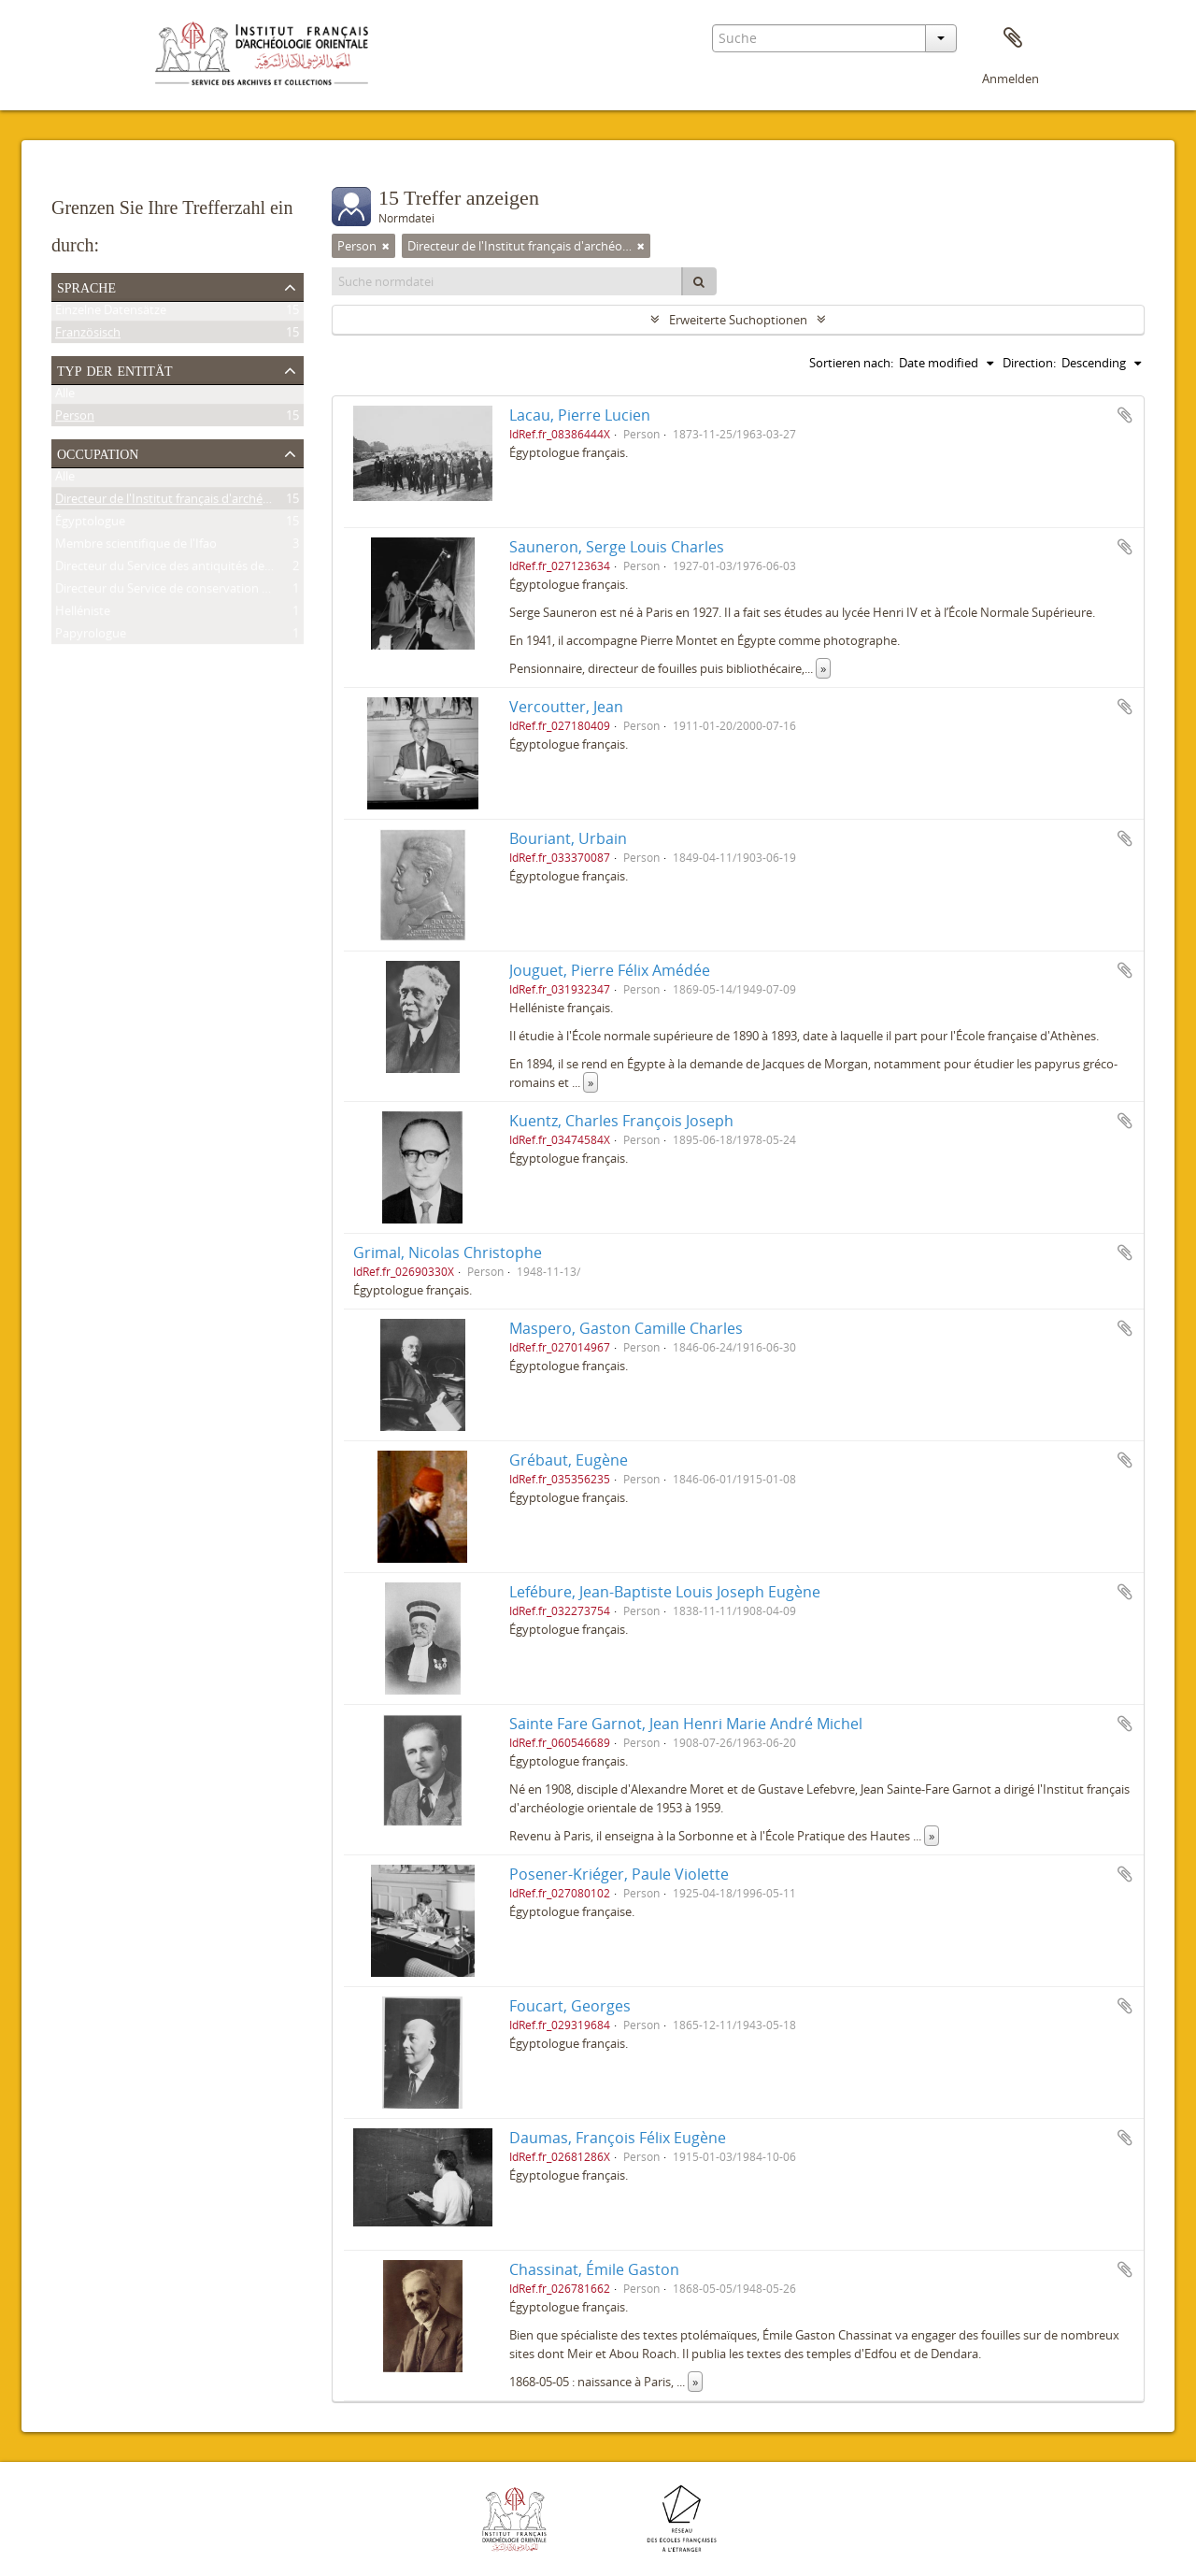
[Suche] (699, 281)
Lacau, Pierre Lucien (579, 415)
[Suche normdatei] (507, 281)
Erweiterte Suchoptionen (738, 319)
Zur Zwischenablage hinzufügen (1125, 415)
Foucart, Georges (570, 2006)
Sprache (86, 286)
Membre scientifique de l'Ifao (136, 546)
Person (74, 418)
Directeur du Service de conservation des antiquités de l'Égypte (229, 591)
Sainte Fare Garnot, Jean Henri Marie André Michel (685, 1723)
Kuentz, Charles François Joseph (621, 1120)
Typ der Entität (115, 369)
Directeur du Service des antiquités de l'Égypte (183, 569)
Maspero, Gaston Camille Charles (626, 1328)
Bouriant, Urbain (568, 838)
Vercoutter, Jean (566, 706)
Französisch (88, 335)
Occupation (97, 452)
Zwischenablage (1013, 38)
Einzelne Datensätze (110, 313)
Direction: (1029, 362)
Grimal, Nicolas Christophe (447, 1252)
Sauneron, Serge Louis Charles (616, 547)
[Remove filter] (386, 245)
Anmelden (1010, 78)
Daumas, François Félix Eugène (617, 2137)
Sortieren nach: (851, 362)
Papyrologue (90, 636)
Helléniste (82, 614)
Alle (65, 396)
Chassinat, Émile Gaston (594, 2269)
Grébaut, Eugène (568, 1460)
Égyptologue (90, 524)
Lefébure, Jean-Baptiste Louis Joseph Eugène (664, 1591)
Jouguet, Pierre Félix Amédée (609, 970)
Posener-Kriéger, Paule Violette (619, 1874)
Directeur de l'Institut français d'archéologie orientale (202, 502)
